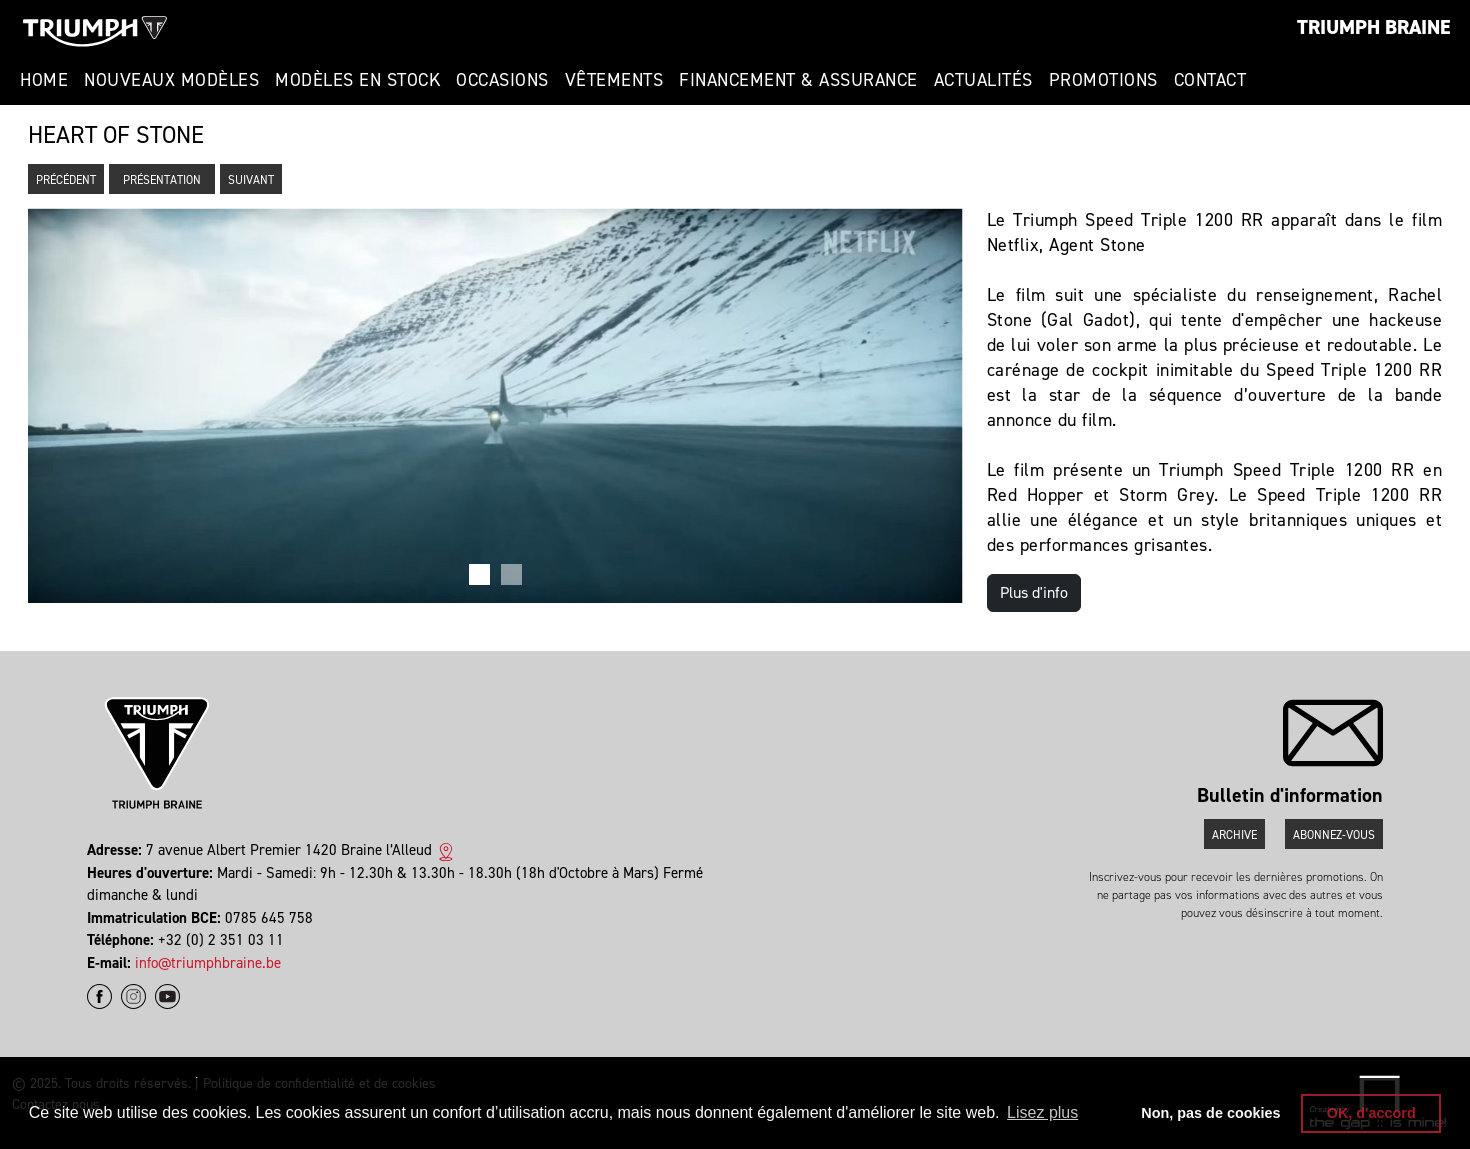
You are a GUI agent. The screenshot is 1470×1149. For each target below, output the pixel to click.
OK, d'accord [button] (1371, 1113)
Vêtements (614, 80)
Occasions (502, 80)
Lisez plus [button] (1042, 1112)
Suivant (251, 180)
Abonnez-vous (1334, 835)
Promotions (1103, 80)
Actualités (983, 80)
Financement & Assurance (798, 80)
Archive (1234, 835)
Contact (1210, 80)
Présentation (162, 180)
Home (44, 80)
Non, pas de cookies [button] (1210, 1113)
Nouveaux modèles (171, 80)
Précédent (66, 180)
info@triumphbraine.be (208, 963)
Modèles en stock (357, 80)
